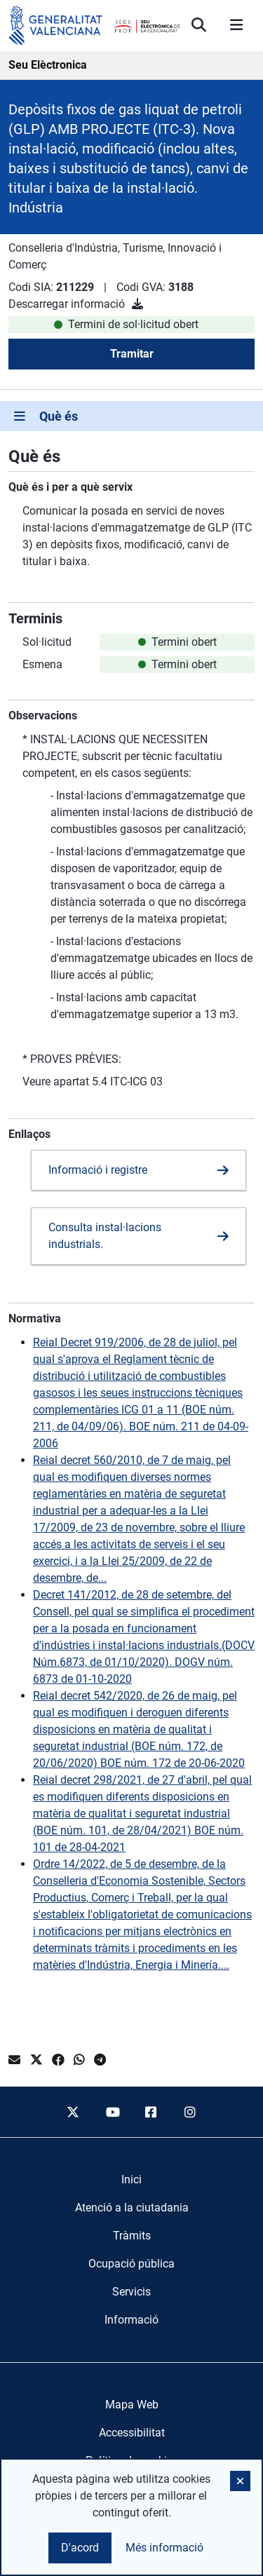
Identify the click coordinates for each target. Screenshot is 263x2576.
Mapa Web (132, 2404)
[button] (240, 2481)
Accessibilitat (132, 2432)
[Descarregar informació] (137, 304)
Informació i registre (97, 1170)
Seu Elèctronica (47, 65)
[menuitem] (131, 2180)
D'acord (80, 2547)
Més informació (164, 2547)
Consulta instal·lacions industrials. (104, 1236)
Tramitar (132, 353)
